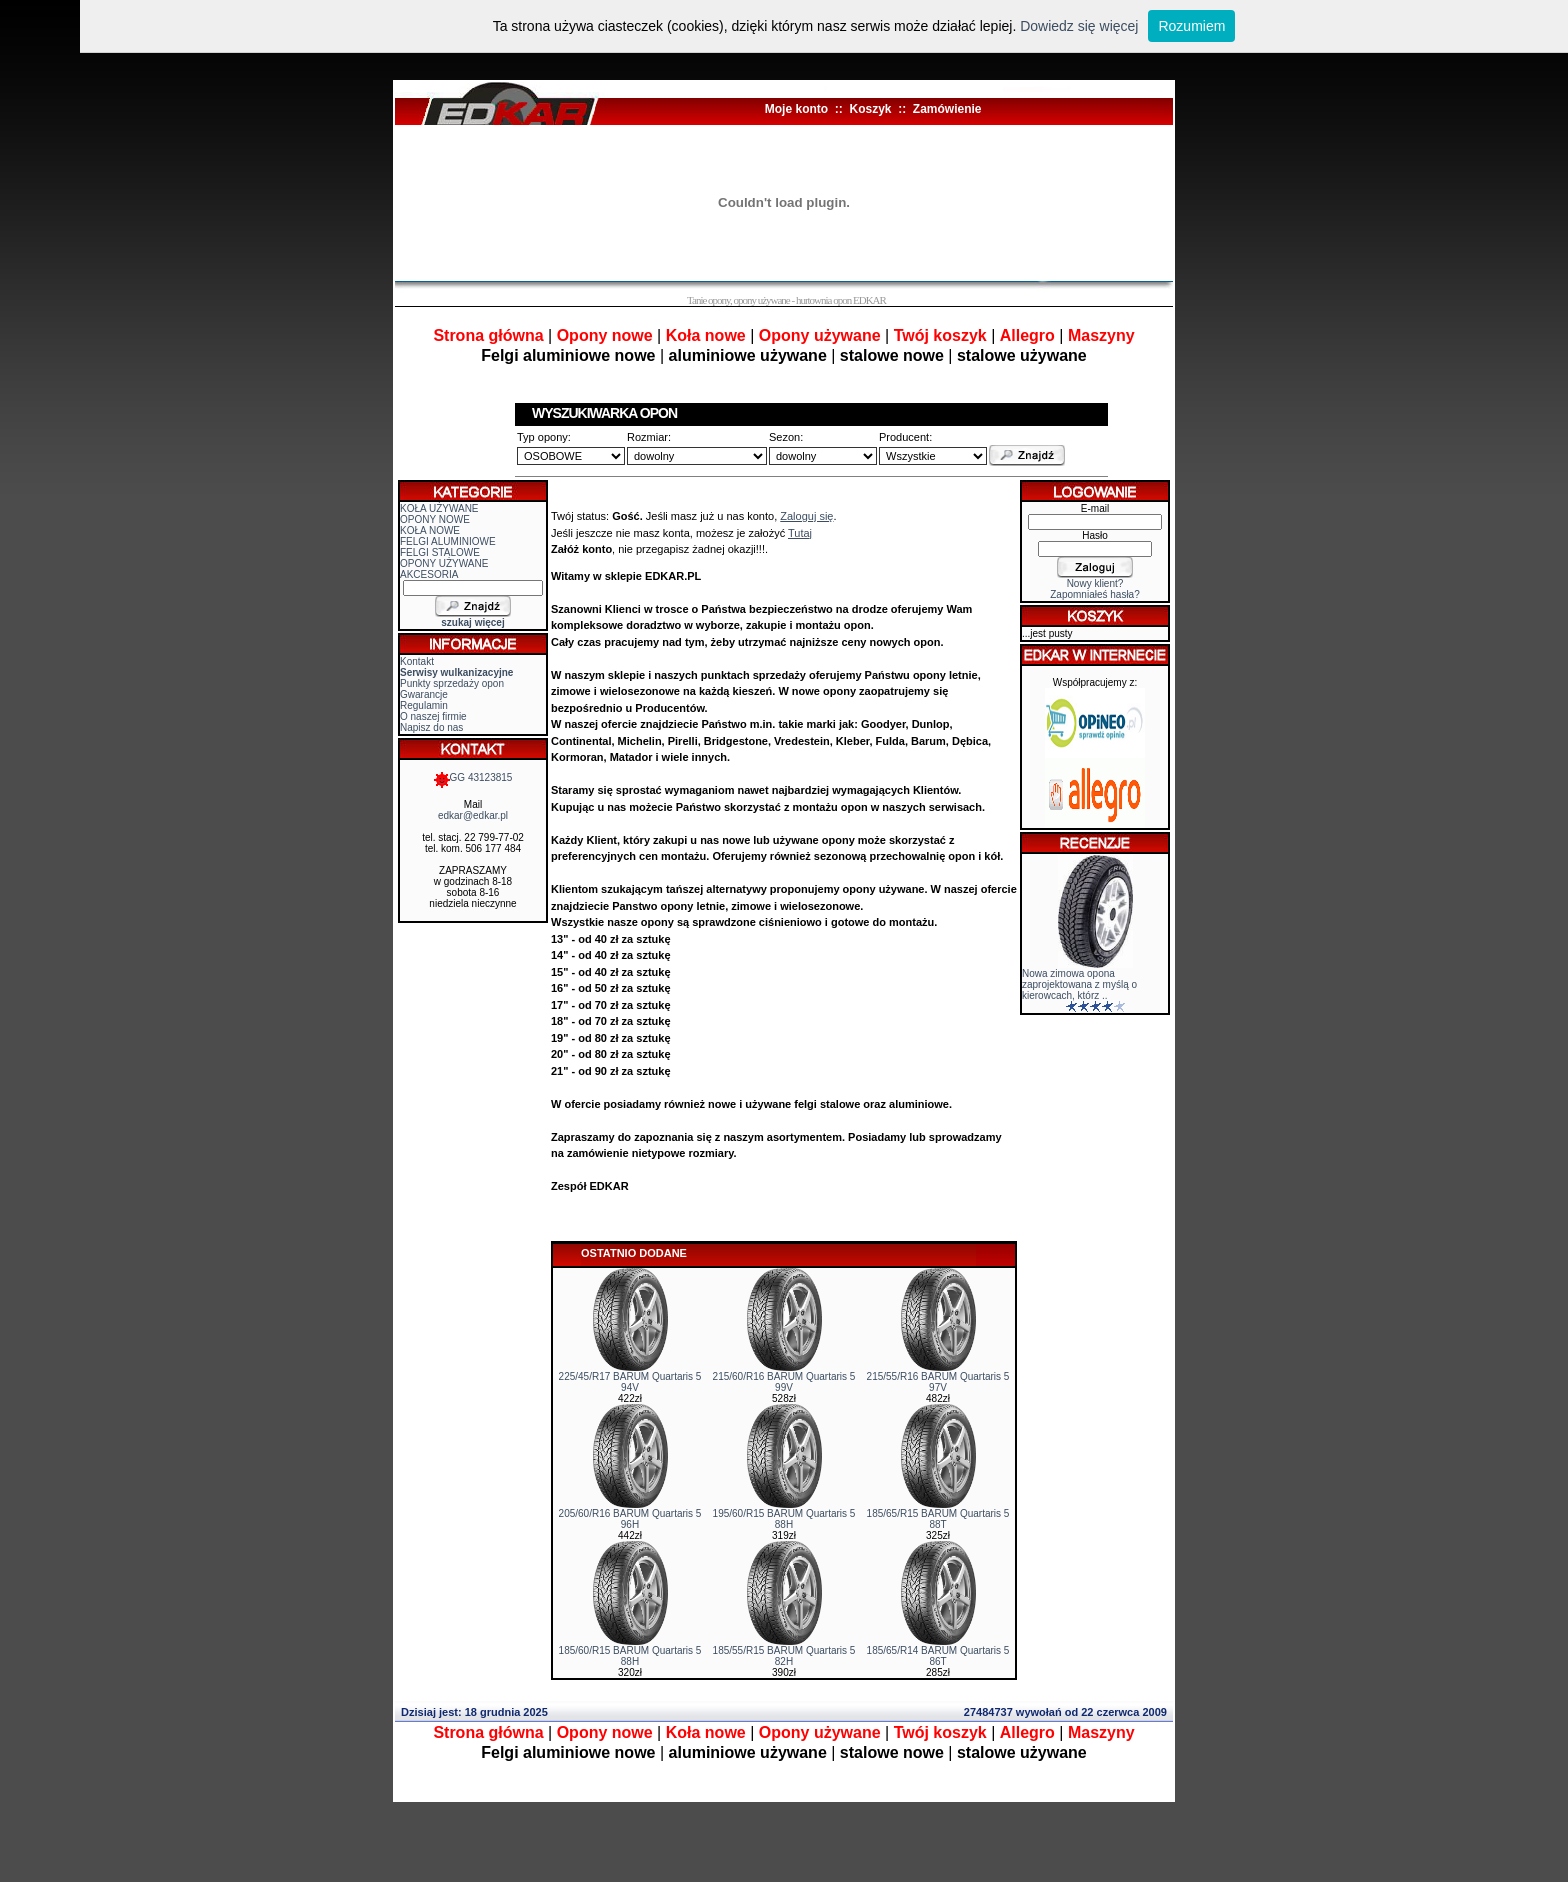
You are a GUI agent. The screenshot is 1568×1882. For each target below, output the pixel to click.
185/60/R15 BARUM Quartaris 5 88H (630, 1656)
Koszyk (870, 109)
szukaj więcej (472, 622)
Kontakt (417, 661)
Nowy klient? (1095, 583)
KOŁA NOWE (430, 530)
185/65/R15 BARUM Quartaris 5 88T (938, 1519)
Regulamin (424, 705)
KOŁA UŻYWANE (439, 508)
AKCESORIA (429, 574)
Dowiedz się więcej (1079, 26)
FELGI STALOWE (440, 552)
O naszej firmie (433, 716)
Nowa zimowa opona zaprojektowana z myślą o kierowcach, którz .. (1079, 984)
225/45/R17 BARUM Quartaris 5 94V (630, 1382)
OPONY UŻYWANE (444, 563)
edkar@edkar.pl (473, 815)
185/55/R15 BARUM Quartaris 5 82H (784, 1656)
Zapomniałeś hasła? (1095, 594)
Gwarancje (424, 694)
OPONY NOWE (435, 519)
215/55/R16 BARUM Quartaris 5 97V (938, 1382)
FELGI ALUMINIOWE (448, 541)
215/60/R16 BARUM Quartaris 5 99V (784, 1382)
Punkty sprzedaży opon (452, 683)
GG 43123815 (473, 777)
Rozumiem (1191, 26)
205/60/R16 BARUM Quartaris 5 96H (630, 1519)
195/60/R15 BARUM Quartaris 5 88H (784, 1519)
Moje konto (796, 109)
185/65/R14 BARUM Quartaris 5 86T (938, 1656)
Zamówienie (947, 109)
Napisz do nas (431, 727)
